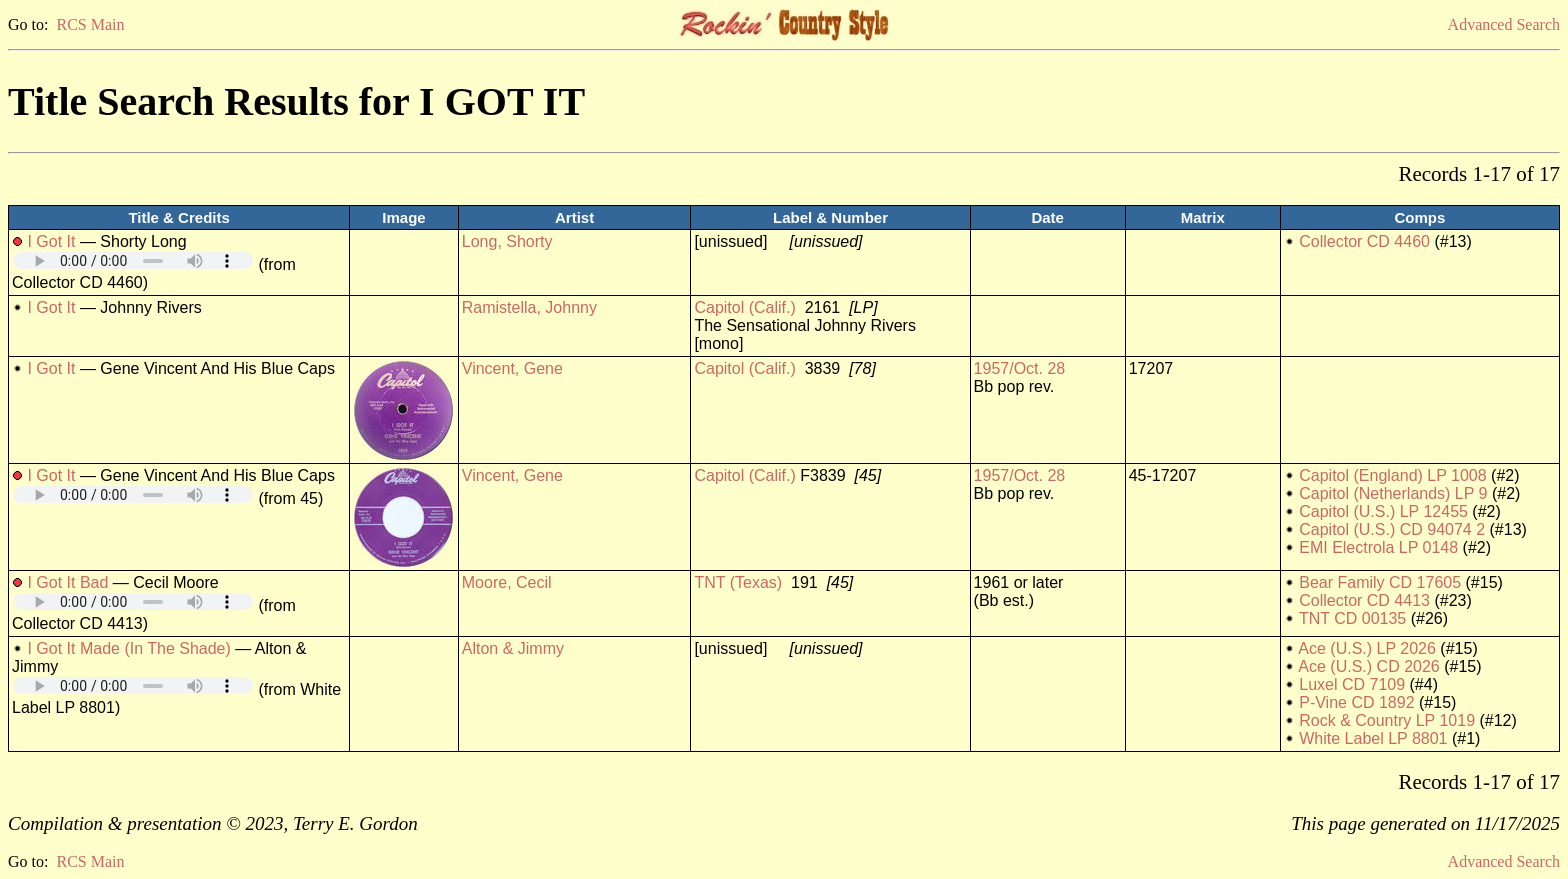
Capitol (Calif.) (744, 307)
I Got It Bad (67, 582)
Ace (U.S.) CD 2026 (1368, 666)
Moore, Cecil (507, 582)
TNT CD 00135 (1352, 618)
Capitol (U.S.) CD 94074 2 (1392, 529)
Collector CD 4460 (1364, 241)
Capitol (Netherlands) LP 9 (1393, 493)
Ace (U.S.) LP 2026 (1367, 648)
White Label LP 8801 (1373, 738)
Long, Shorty (507, 241)
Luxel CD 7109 (1352, 684)
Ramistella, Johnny (529, 307)
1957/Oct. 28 (1020, 368)
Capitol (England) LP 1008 (1392, 475)
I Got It (51, 241)
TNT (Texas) (738, 582)
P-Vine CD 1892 (1356, 702)
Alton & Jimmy (513, 648)
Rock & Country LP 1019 (1387, 720)
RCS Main (90, 24)
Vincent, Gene (512, 368)
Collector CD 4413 (1364, 600)
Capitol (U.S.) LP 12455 (1383, 511)
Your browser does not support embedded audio (133, 260)
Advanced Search (1504, 24)
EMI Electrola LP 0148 (1378, 547)
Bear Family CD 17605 (1380, 582)
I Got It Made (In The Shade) (128, 648)
